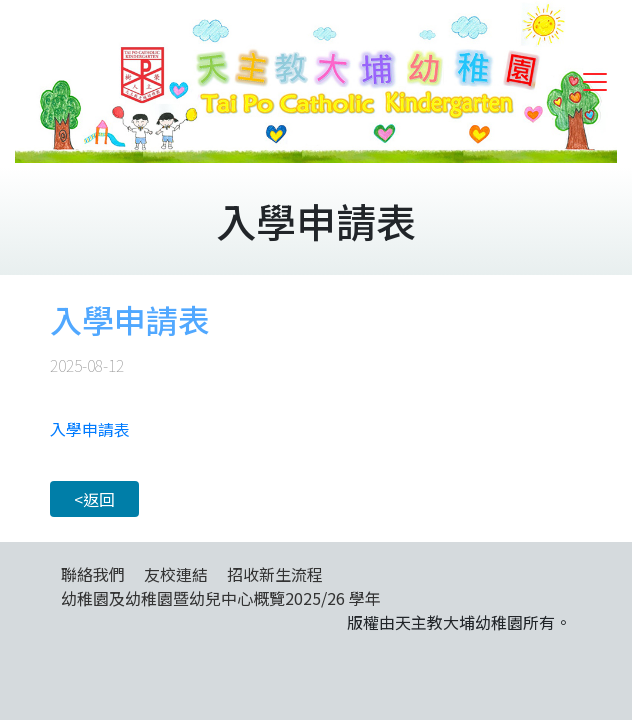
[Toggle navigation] (595, 82)
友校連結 (176, 574)
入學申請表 (90, 429)
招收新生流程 (275, 574)
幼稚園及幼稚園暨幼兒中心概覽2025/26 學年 (221, 598)
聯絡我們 (93, 574)
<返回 (94, 499)
